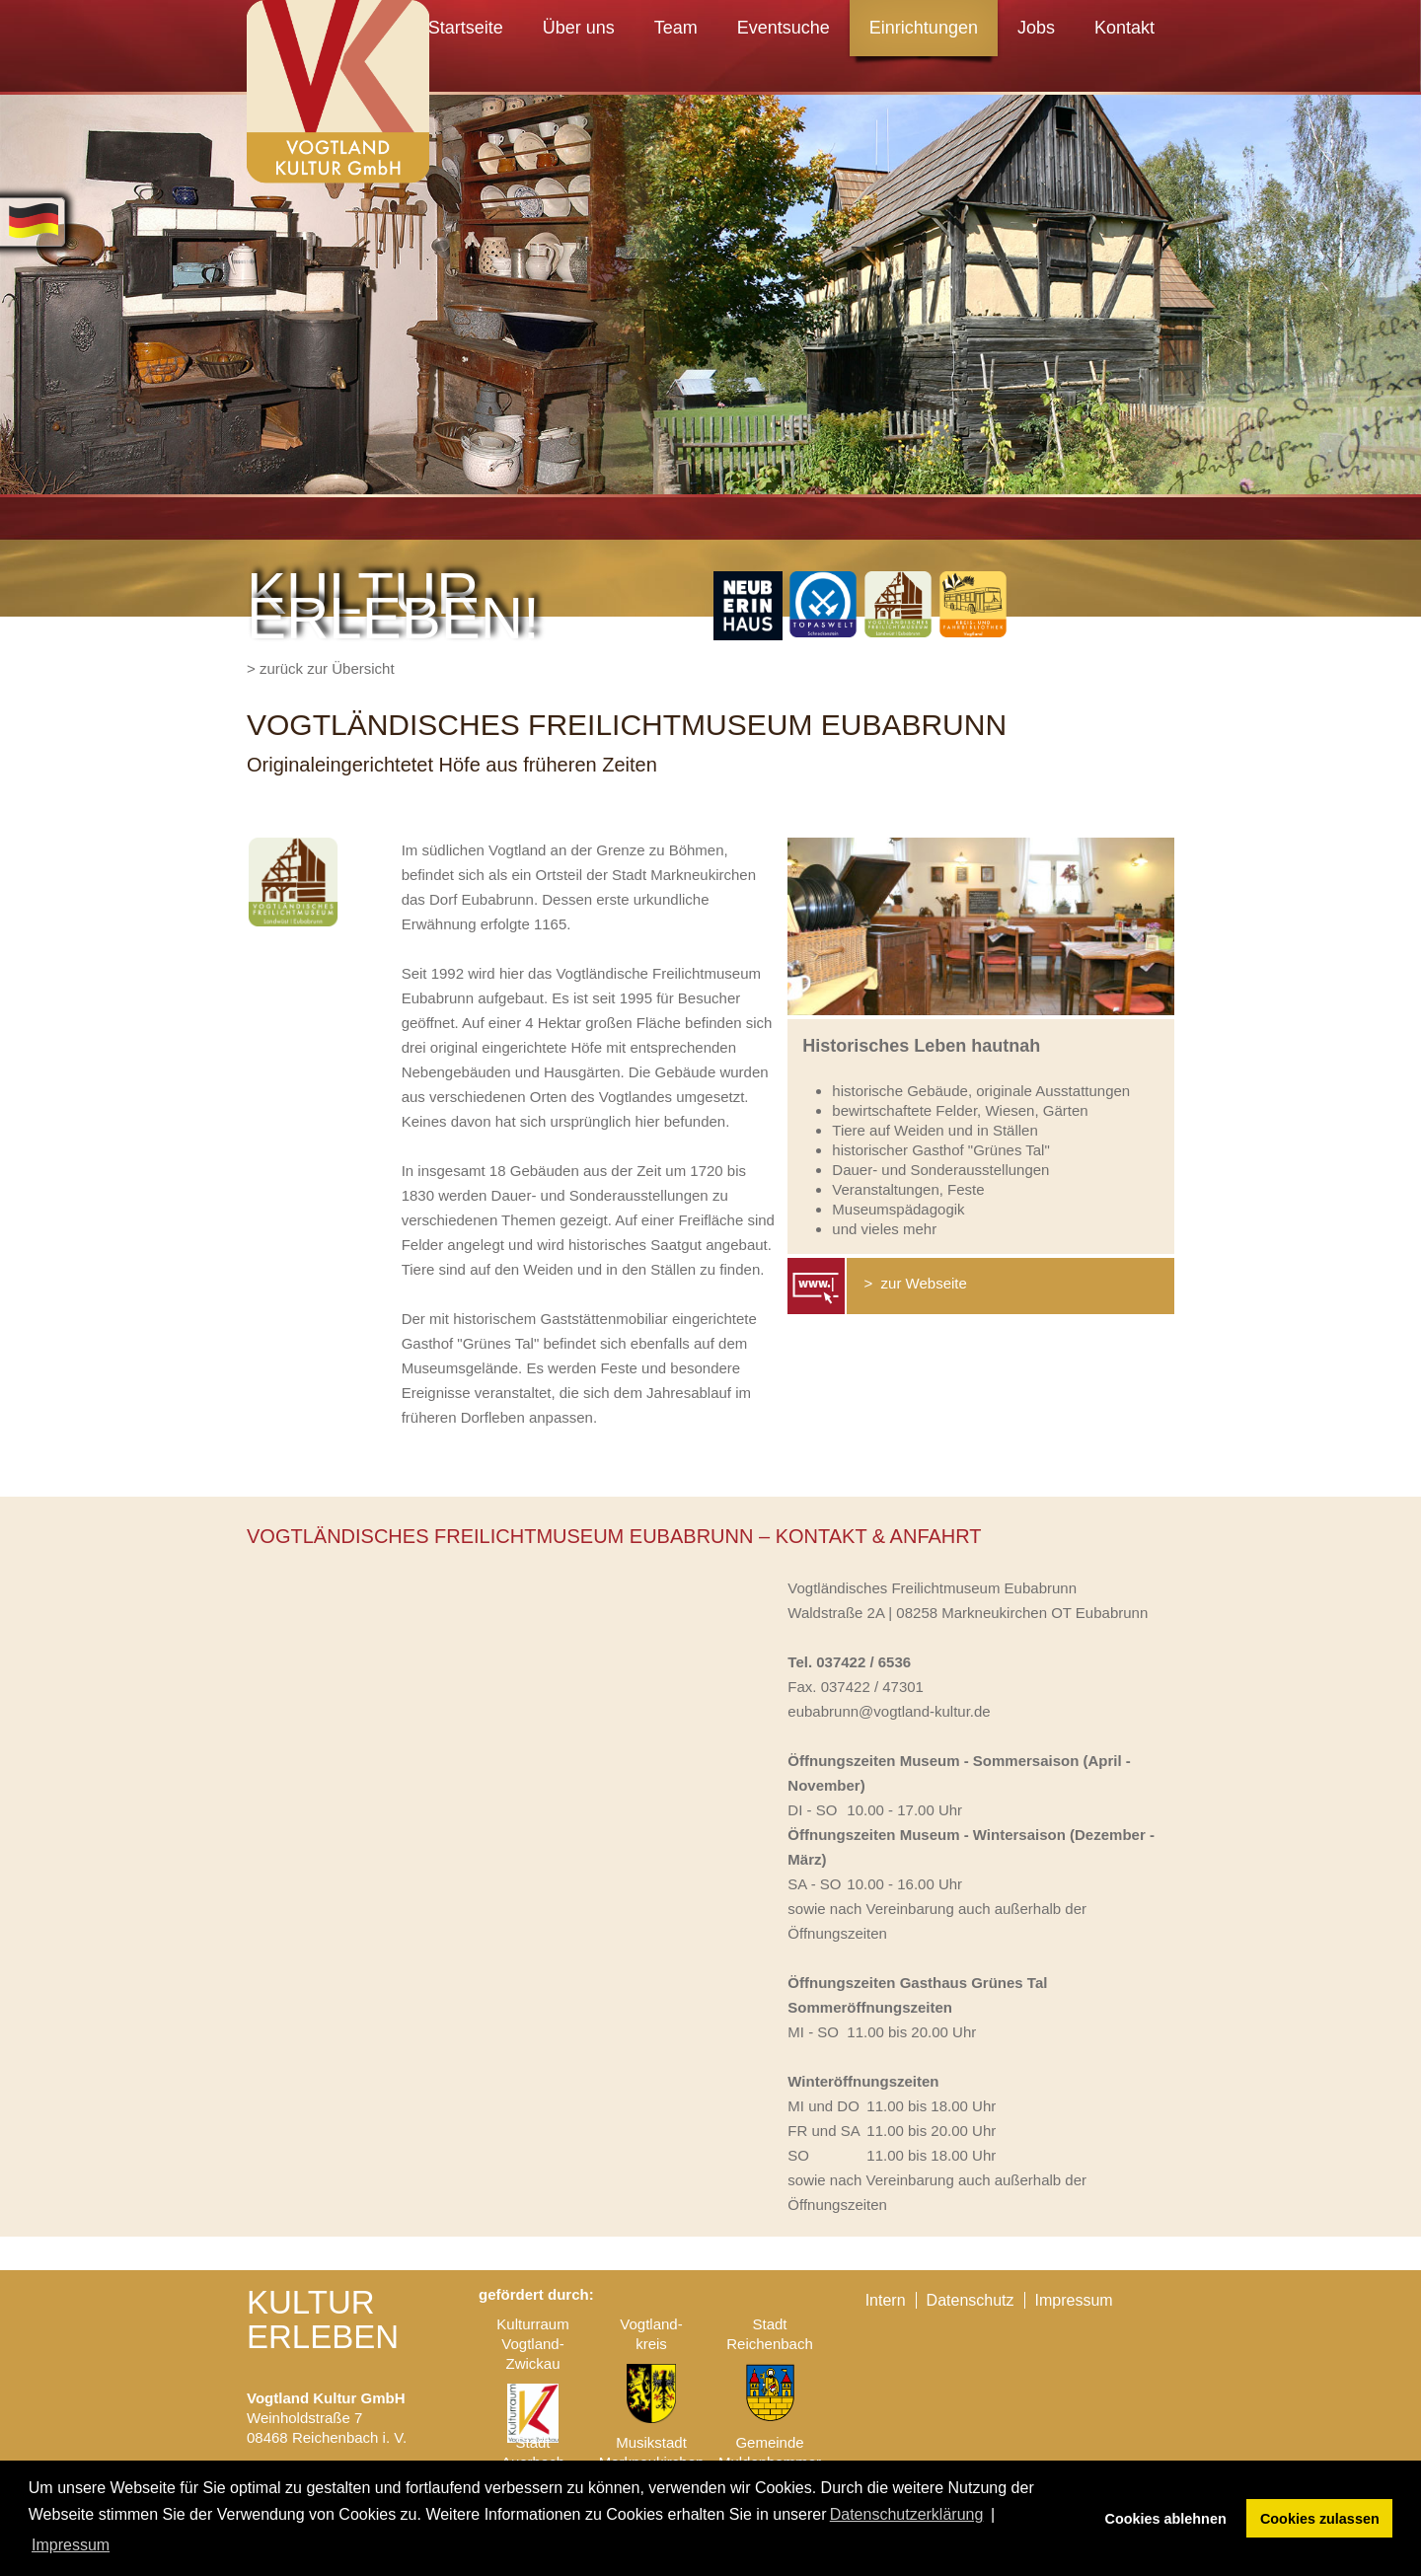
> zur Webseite (913, 1283)
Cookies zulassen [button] (1320, 2519)
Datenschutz (970, 2300)
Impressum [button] (71, 2545)
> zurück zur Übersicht (321, 668)
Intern (885, 2300)
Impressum (1074, 2300)
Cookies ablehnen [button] (1166, 2519)
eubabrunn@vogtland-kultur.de (888, 1711)
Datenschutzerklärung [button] (907, 2514)
